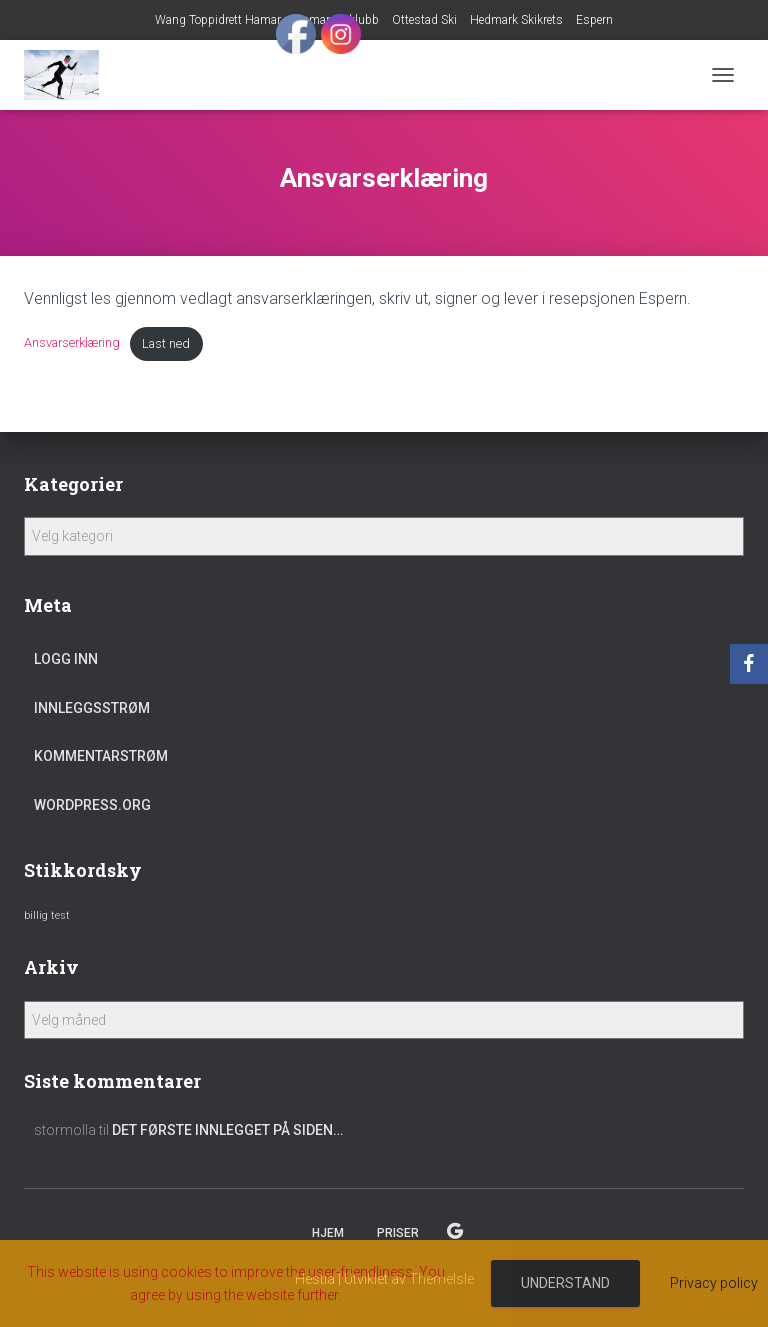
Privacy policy (714, 1283)
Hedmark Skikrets (516, 20)
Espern (594, 20)
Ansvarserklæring (72, 343)
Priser (398, 1233)
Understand (565, 1283)
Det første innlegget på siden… (227, 1130)
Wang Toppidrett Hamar (218, 20)
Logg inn (66, 659)
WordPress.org (92, 805)
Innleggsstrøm (92, 708)
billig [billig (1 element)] (36, 915)
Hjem (328, 1233)
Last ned (166, 343)
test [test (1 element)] (60, 915)
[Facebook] (749, 664)
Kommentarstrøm (101, 756)
